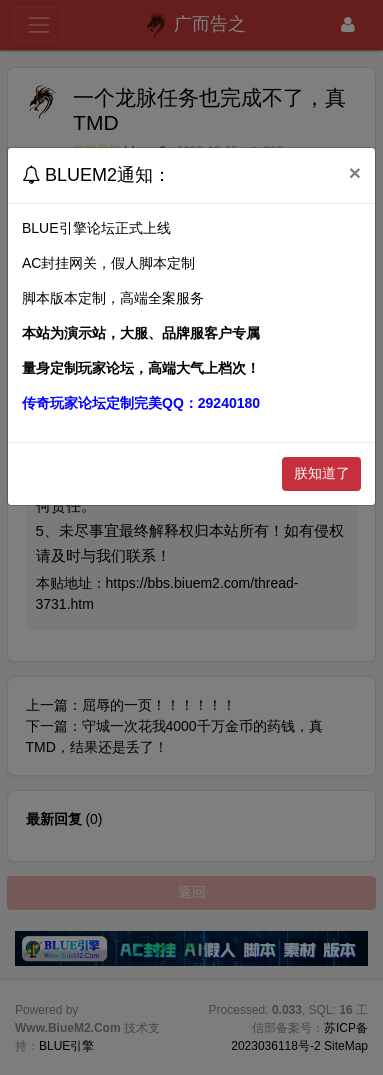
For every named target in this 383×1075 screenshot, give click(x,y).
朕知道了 (322, 473)
